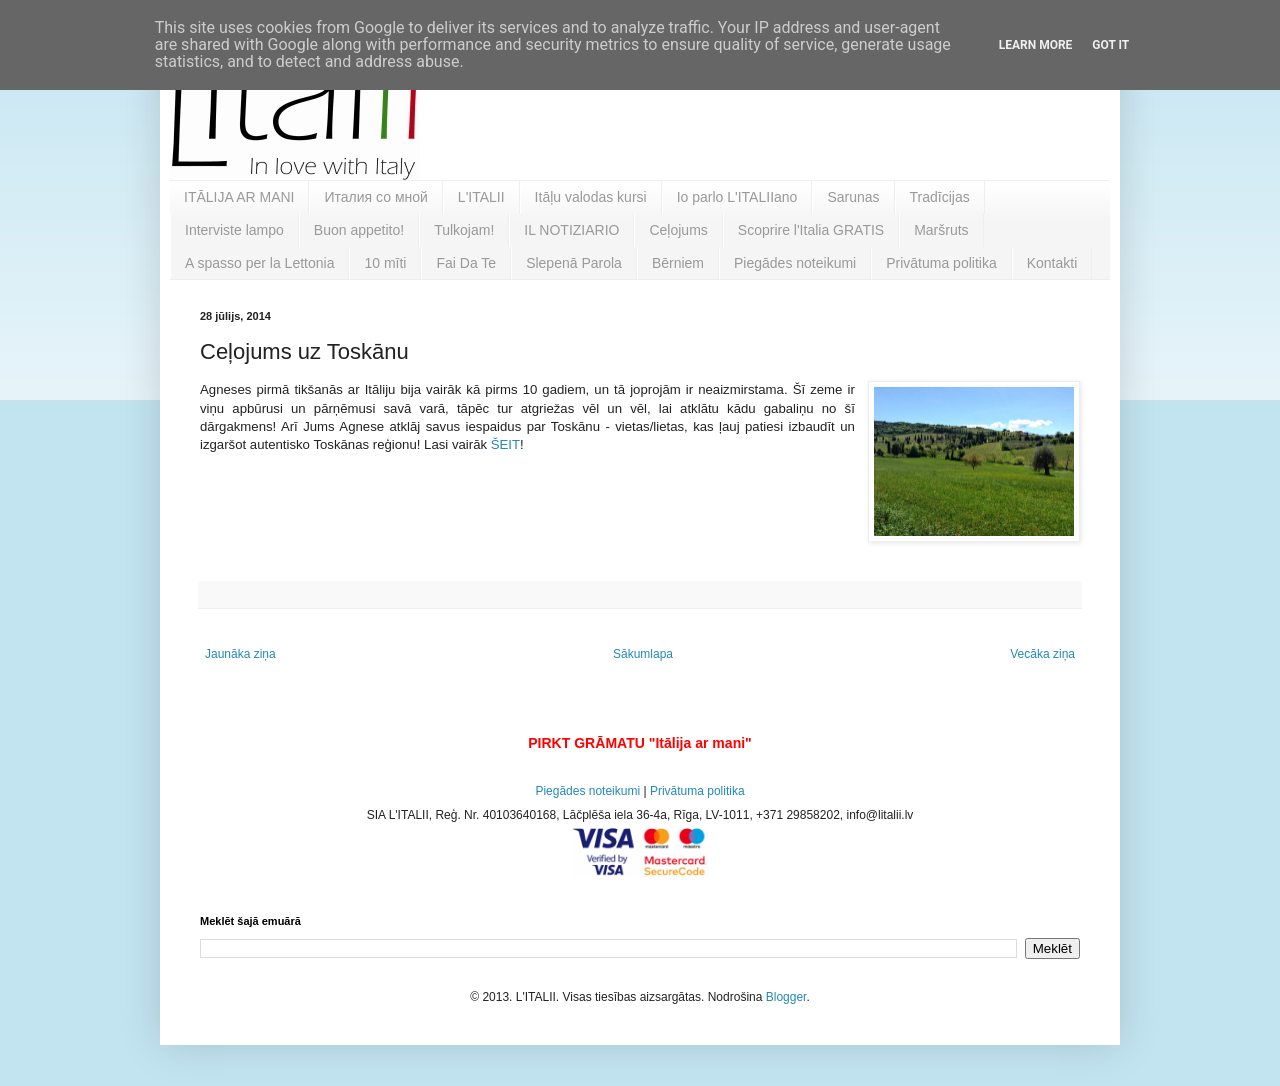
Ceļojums (678, 230)
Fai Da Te (466, 263)
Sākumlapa (643, 654)
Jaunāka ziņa (240, 654)
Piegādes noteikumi (795, 263)
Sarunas (853, 197)
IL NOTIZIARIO (571, 230)
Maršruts (941, 230)
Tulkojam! (464, 230)
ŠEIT (505, 444)
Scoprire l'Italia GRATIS (811, 230)
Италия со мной (375, 197)
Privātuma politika (941, 263)
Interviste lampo (234, 230)
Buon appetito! (359, 230)
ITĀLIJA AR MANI (239, 197)
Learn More (1036, 45)
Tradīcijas (940, 197)
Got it (1110, 45)
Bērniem (678, 263)
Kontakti (1052, 263)
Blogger (786, 997)
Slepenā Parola (574, 263)
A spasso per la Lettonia (259, 263)
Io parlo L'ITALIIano (737, 197)
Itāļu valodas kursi (591, 197)
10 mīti (385, 263)
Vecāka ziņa (1042, 654)
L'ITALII (481, 197)
